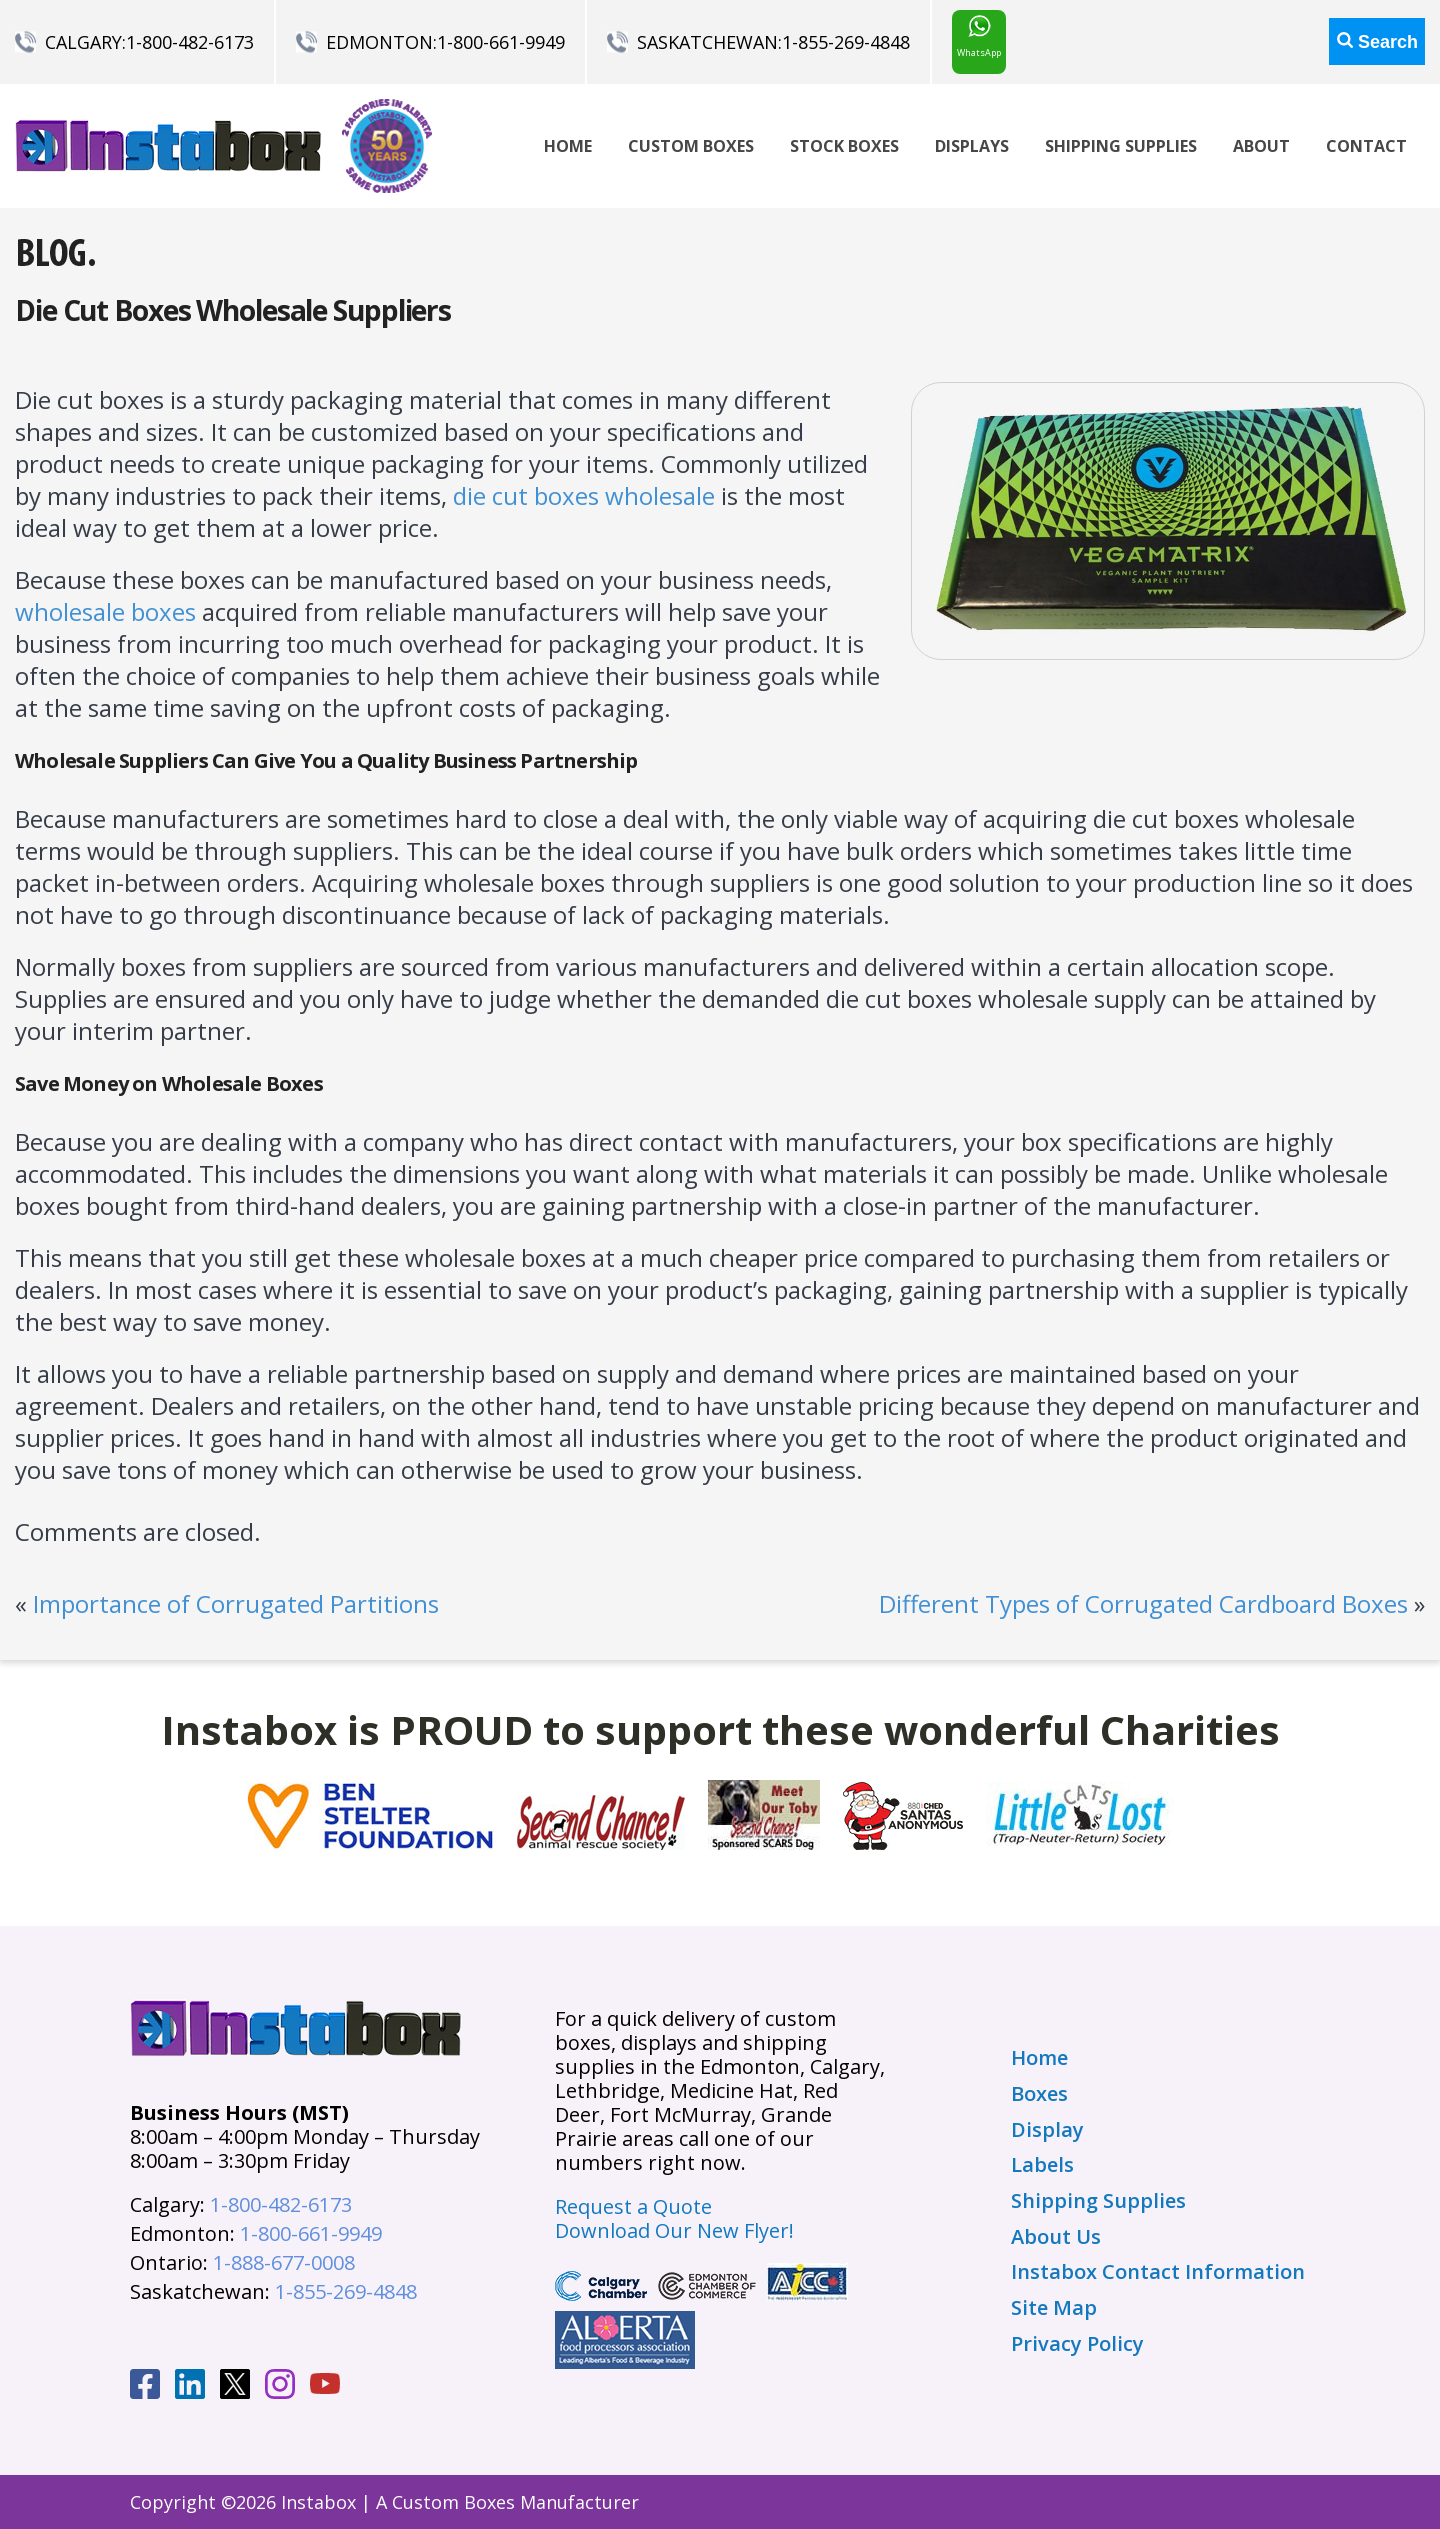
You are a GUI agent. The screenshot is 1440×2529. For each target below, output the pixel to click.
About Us (1056, 2237)
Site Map (1054, 2308)
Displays (972, 146)
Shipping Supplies (1121, 146)
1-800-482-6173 (190, 42)
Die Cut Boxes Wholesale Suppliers (233, 310)
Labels (1042, 2165)
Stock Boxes (844, 146)
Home (568, 146)
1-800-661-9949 (501, 42)
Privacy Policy (1077, 2344)
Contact (1366, 146)
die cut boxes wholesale (584, 495)
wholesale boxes (105, 611)
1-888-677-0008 (284, 2262)
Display (1047, 2130)
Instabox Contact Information (1158, 2272)
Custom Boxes (691, 146)
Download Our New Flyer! (674, 2230)
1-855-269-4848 (846, 42)
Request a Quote (633, 2206)
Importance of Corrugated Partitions (236, 1603)
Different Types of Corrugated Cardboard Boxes (1143, 1603)
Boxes (1039, 2094)
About (1261, 146)
